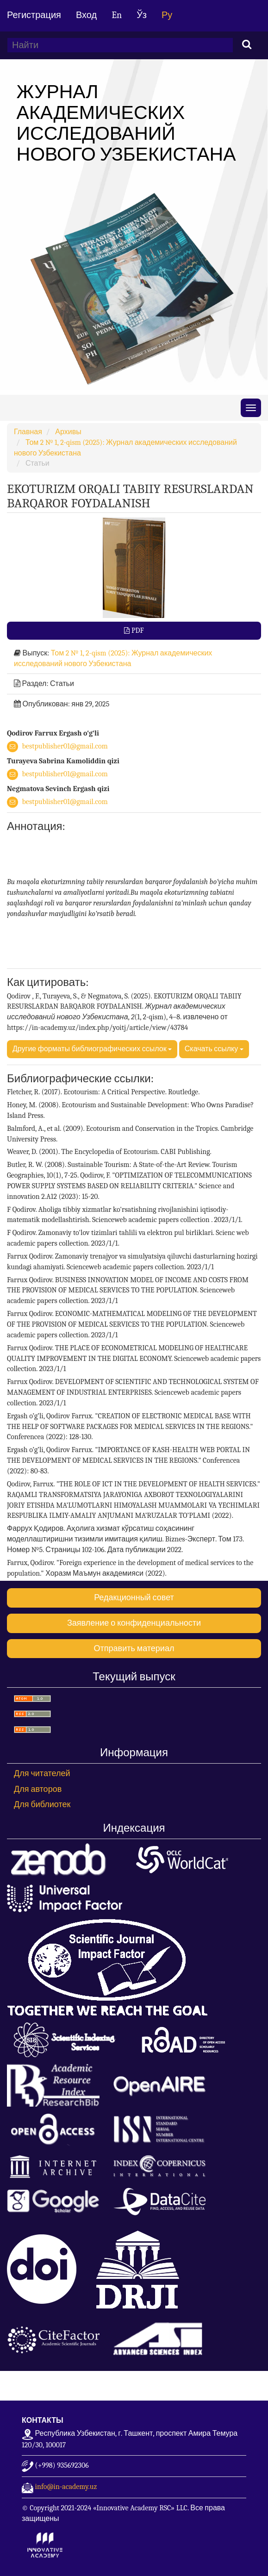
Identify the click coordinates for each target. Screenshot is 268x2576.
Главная (28, 432)
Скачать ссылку (214, 1049)
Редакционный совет (134, 1598)
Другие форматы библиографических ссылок (92, 1049)
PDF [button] (136, 630)
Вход (86, 15)
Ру (167, 15)
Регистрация (34, 15)
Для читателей (42, 1773)
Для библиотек (42, 1804)
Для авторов (38, 1789)
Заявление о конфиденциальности (134, 1623)
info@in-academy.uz (66, 2486)
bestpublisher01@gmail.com (65, 746)
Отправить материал (134, 1648)
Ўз (142, 15)
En (117, 15)
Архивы (68, 432)
